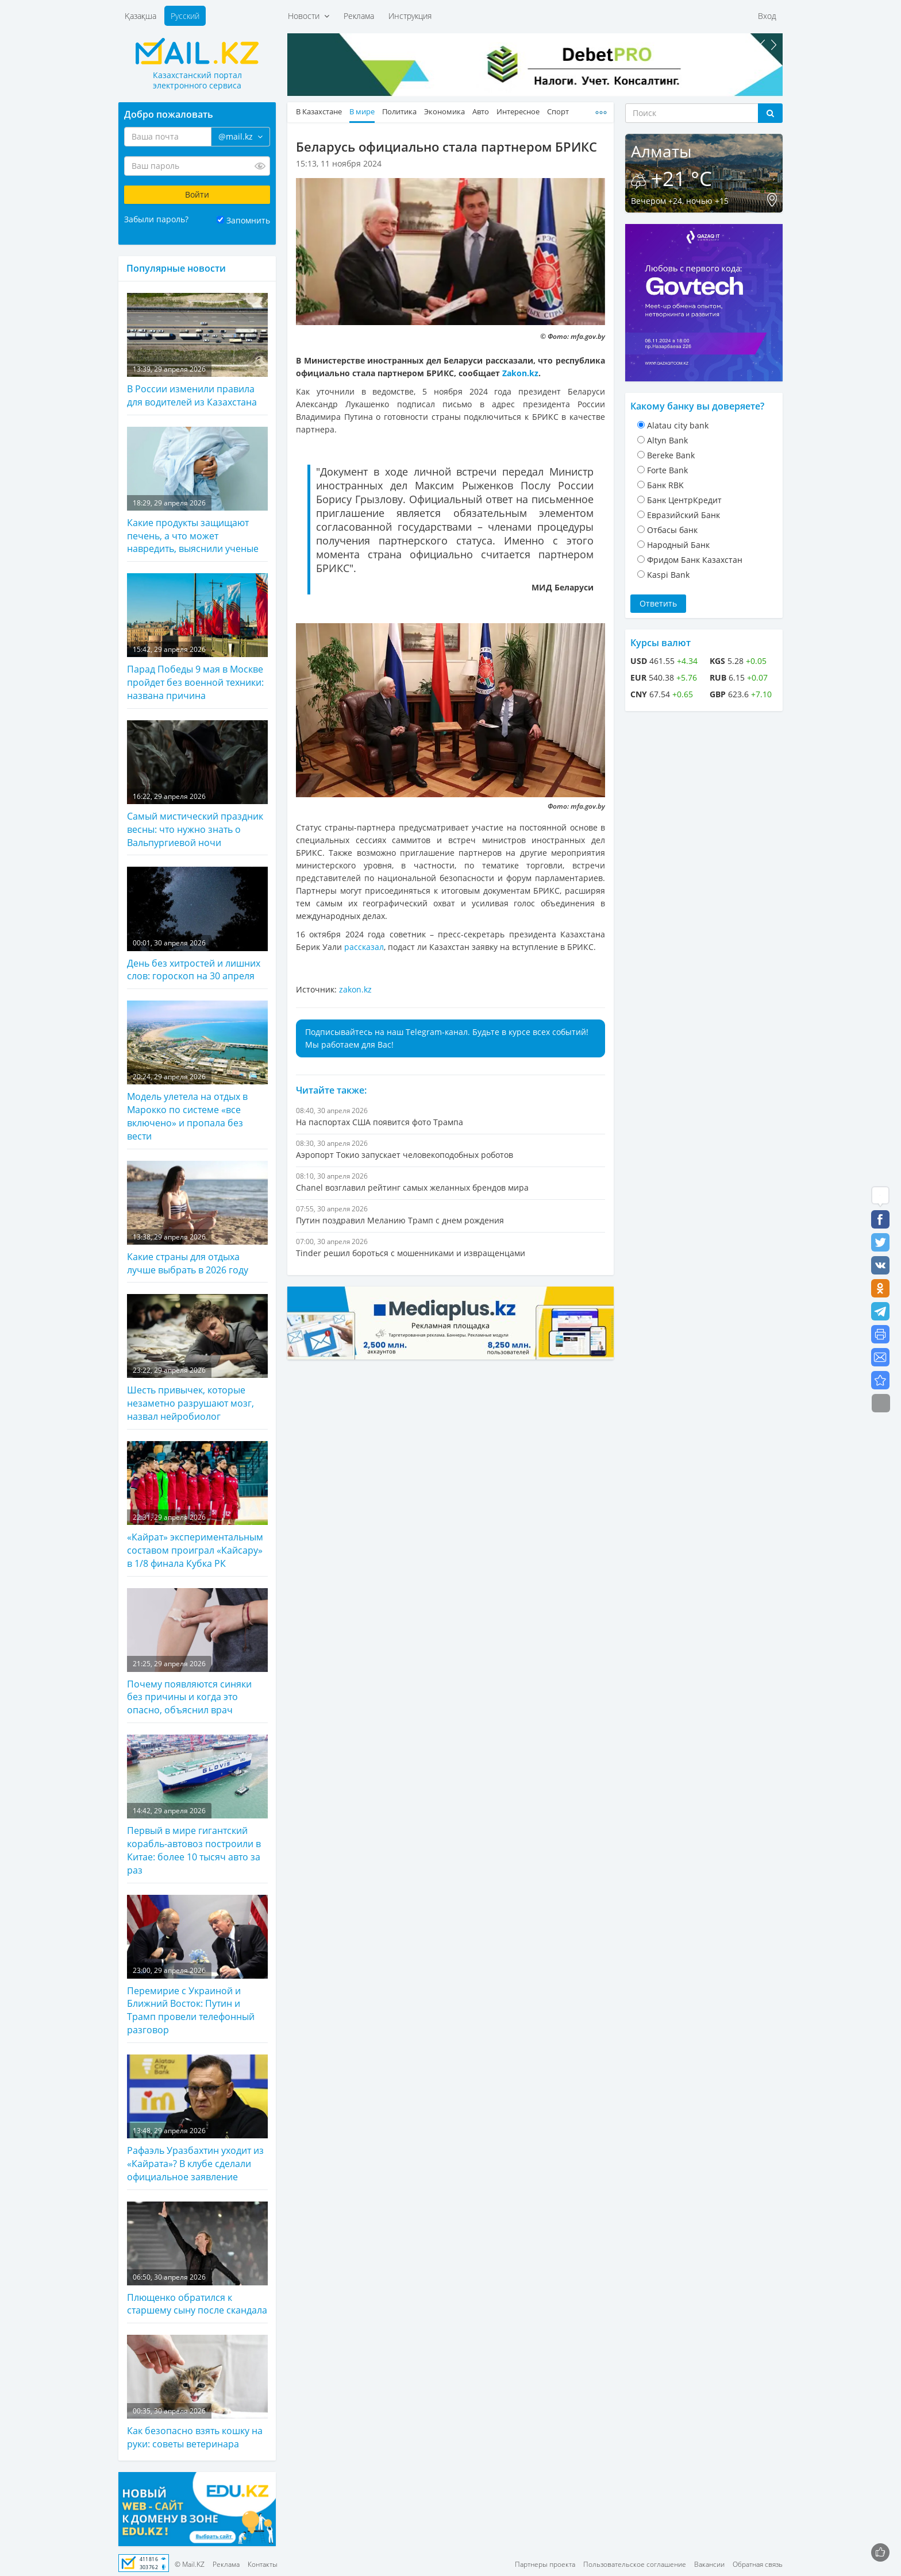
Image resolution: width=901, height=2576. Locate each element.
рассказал (364, 946)
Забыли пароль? (156, 219)
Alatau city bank (678, 425)
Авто (480, 112)
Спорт (558, 112)
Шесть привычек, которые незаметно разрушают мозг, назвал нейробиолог (197, 1358)
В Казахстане (319, 112)
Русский (185, 15)
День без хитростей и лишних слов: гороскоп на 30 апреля (197, 924)
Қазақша (140, 15)
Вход (767, 15)
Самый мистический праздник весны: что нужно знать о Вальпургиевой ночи (197, 784)
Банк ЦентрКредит (684, 500)
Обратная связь (758, 2564)
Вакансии (709, 2564)
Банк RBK (665, 485)
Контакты (263, 2564)
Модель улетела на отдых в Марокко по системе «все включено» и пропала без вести (197, 1071)
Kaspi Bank (668, 574)
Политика (399, 112)
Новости (308, 15)
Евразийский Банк (683, 514)
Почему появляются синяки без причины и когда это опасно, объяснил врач (197, 1652)
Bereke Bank (671, 455)
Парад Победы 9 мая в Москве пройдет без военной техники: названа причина (197, 637)
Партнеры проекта (545, 2564)
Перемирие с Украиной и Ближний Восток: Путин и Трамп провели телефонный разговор (197, 1966)
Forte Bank (667, 470)
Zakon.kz (520, 373)
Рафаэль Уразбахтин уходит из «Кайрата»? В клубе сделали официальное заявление (197, 2118)
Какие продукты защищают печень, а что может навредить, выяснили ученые (197, 491)
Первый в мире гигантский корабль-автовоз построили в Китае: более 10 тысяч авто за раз (197, 1805)
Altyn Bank (667, 440)
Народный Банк (678, 544)
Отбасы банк (672, 529)
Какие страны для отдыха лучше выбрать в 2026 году (197, 1218)
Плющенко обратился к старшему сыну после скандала (197, 2259)
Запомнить (248, 220)
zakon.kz (355, 989)
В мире (362, 112)
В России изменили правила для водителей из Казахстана (197, 350)
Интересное (518, 112)
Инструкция (410, 15)
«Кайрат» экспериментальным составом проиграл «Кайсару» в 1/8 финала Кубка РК (197, 1505)
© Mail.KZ (190, 2564)
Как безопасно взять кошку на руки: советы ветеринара (197, 2392)
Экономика (444, 112)
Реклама (359, 15)
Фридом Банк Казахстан (694, 559)
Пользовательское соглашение (634, 2564)
